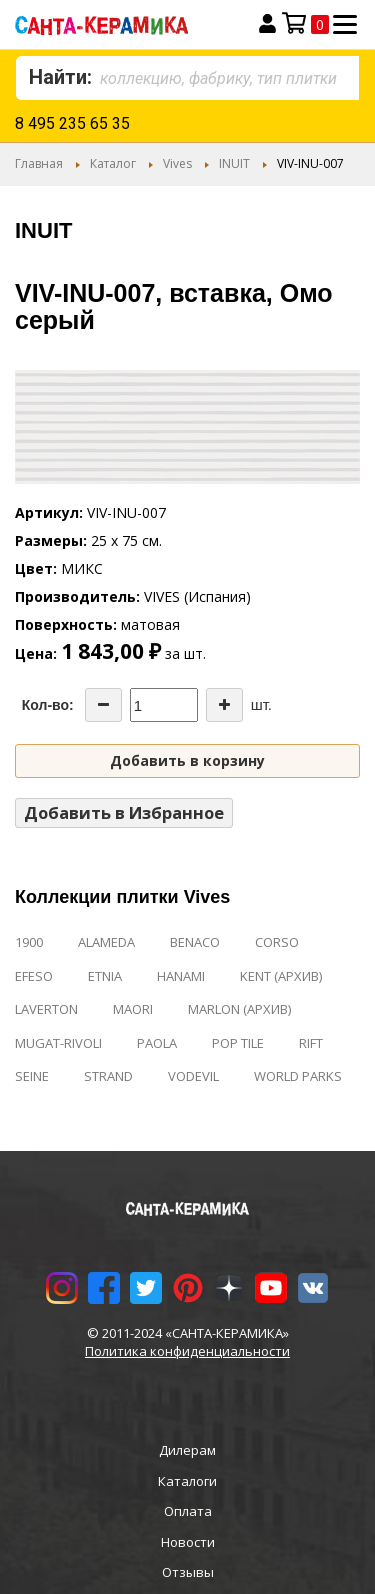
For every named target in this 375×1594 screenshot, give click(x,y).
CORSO (277, 942)
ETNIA (105, 976)
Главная (39, 163)
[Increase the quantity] (224, 705)
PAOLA (157, 1043)
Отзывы (188, 1572)
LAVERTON (46, 1009)
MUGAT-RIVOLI (58, 1043)
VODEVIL (193, 1076)
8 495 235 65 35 (72, 123)
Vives (177, 163)
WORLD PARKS (298, 1076)
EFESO (34, 976)
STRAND (108, 1076)
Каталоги (187, 1481)
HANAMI (181, 976)
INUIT (234, 163)
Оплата (188, 1511)
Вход (267, 24)
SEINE (32, 1076)
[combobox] (187, 78)
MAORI (133, 1009)
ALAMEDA (106, 942)
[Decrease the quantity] (103, 705)
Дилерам (187, 1450)
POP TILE (238, 1043)
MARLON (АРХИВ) (239, 1009)
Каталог (113, 163)
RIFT (311, 1043)
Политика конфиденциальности (187, 1351)
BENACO (195, 942)
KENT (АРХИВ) (281, 976)
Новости (188, 1542)
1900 (29, 942)
